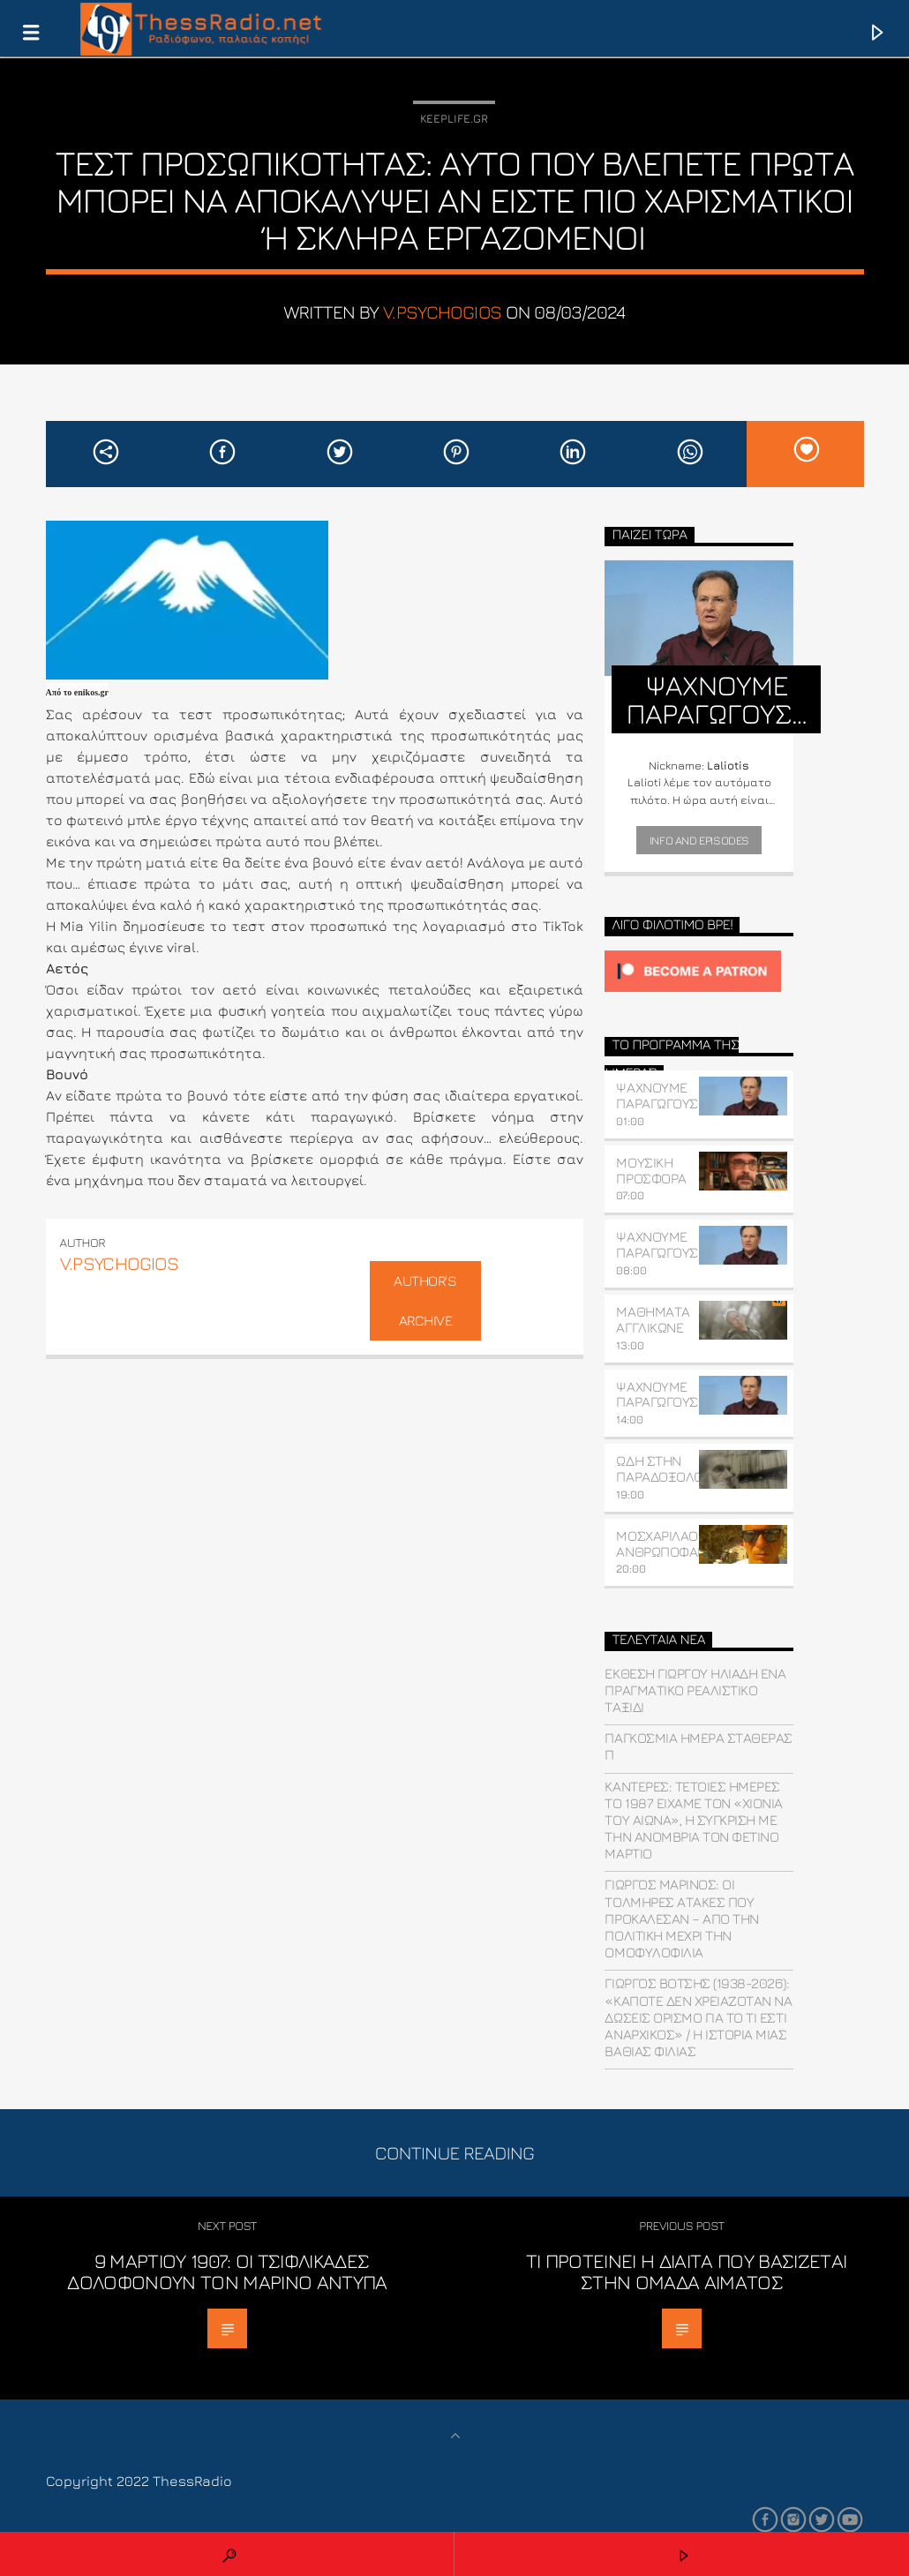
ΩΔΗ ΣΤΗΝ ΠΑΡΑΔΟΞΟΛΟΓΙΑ (668, 1468)
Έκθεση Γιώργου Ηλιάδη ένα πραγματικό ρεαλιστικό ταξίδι (695, 1690)
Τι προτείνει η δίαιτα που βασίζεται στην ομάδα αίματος (686, 2271)
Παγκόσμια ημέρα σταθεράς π (698, 1746)
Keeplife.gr (454, 118)
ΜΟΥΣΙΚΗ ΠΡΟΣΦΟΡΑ (651, 1170)
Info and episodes (699, 840)
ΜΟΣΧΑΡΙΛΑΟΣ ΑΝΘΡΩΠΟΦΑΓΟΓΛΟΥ (680, 1543)
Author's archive (425, 1300)
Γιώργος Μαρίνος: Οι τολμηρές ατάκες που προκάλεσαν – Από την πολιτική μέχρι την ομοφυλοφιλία (681, 1918)
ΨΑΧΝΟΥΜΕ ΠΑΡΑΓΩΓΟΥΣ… (660, 1095)
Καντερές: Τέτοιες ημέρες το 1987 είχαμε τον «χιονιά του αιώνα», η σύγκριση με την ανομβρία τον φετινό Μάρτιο (694, 1820)
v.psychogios (442, 312)
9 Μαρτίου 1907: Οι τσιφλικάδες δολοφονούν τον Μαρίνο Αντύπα (227, 2271)
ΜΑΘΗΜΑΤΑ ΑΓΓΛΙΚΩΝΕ (652, 1319)
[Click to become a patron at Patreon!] (699, 971)
